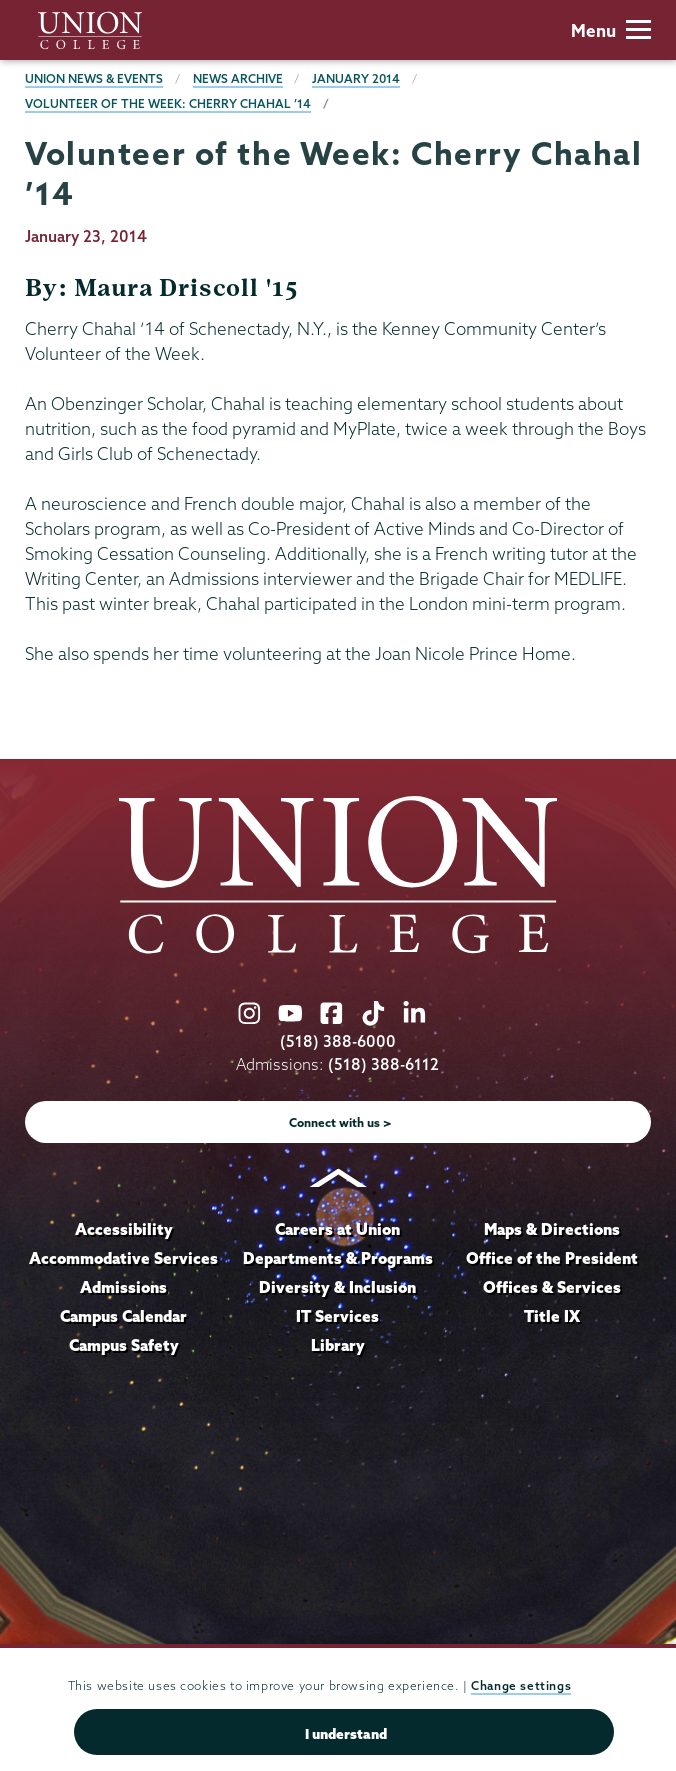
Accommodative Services (123, 1258)
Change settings (521, 1685)
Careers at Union (337, 1229)
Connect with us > (340, 1122)
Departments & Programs (338, 1258)
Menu (611, 30)
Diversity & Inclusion (337, 1287)
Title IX (552, 1316)
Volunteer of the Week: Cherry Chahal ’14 (168, 103)
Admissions (123, 1287)
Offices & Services (552, 1287)
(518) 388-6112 (383, 1064)
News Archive (238, 78)
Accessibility (124, 1229)
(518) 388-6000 (338, 1041)
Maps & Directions (552, 1229)
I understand (346, 1734)
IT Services (337, 1316)
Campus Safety (124, 1345)
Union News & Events (94, 78)
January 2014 (356, 78)
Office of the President (552, 1258)
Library (338, 1345)
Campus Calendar (123, 1316)
